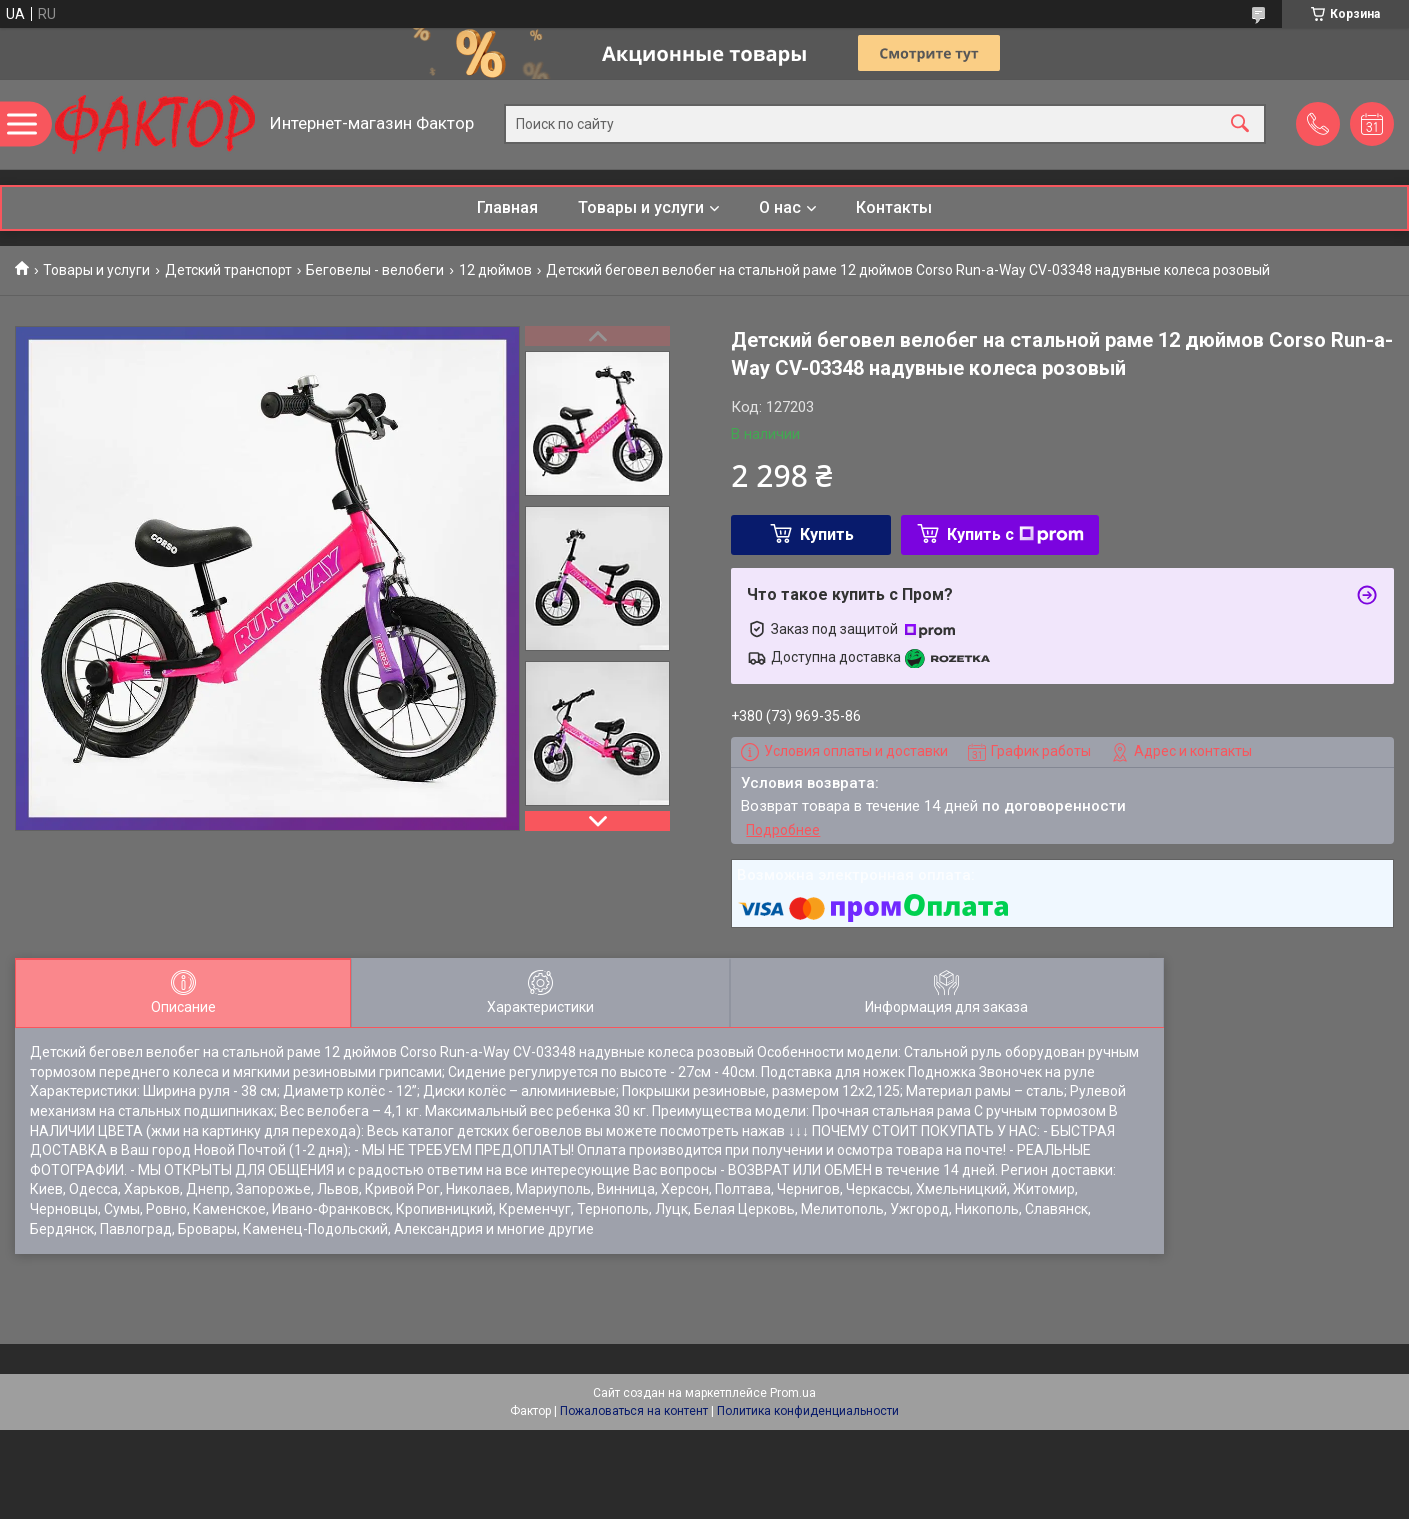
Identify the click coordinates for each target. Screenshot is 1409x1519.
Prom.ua (793, 1393)
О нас (780, 207)
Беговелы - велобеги (375, 270)
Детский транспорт (228, 270)
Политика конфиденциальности (808, 1411)
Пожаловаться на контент (634, 1411)
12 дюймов (495, 270)
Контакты (894, 207)
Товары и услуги (641, 207)
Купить (827, 534)
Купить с (1015, 534)
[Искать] (1240, 124)
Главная (507, 207)
